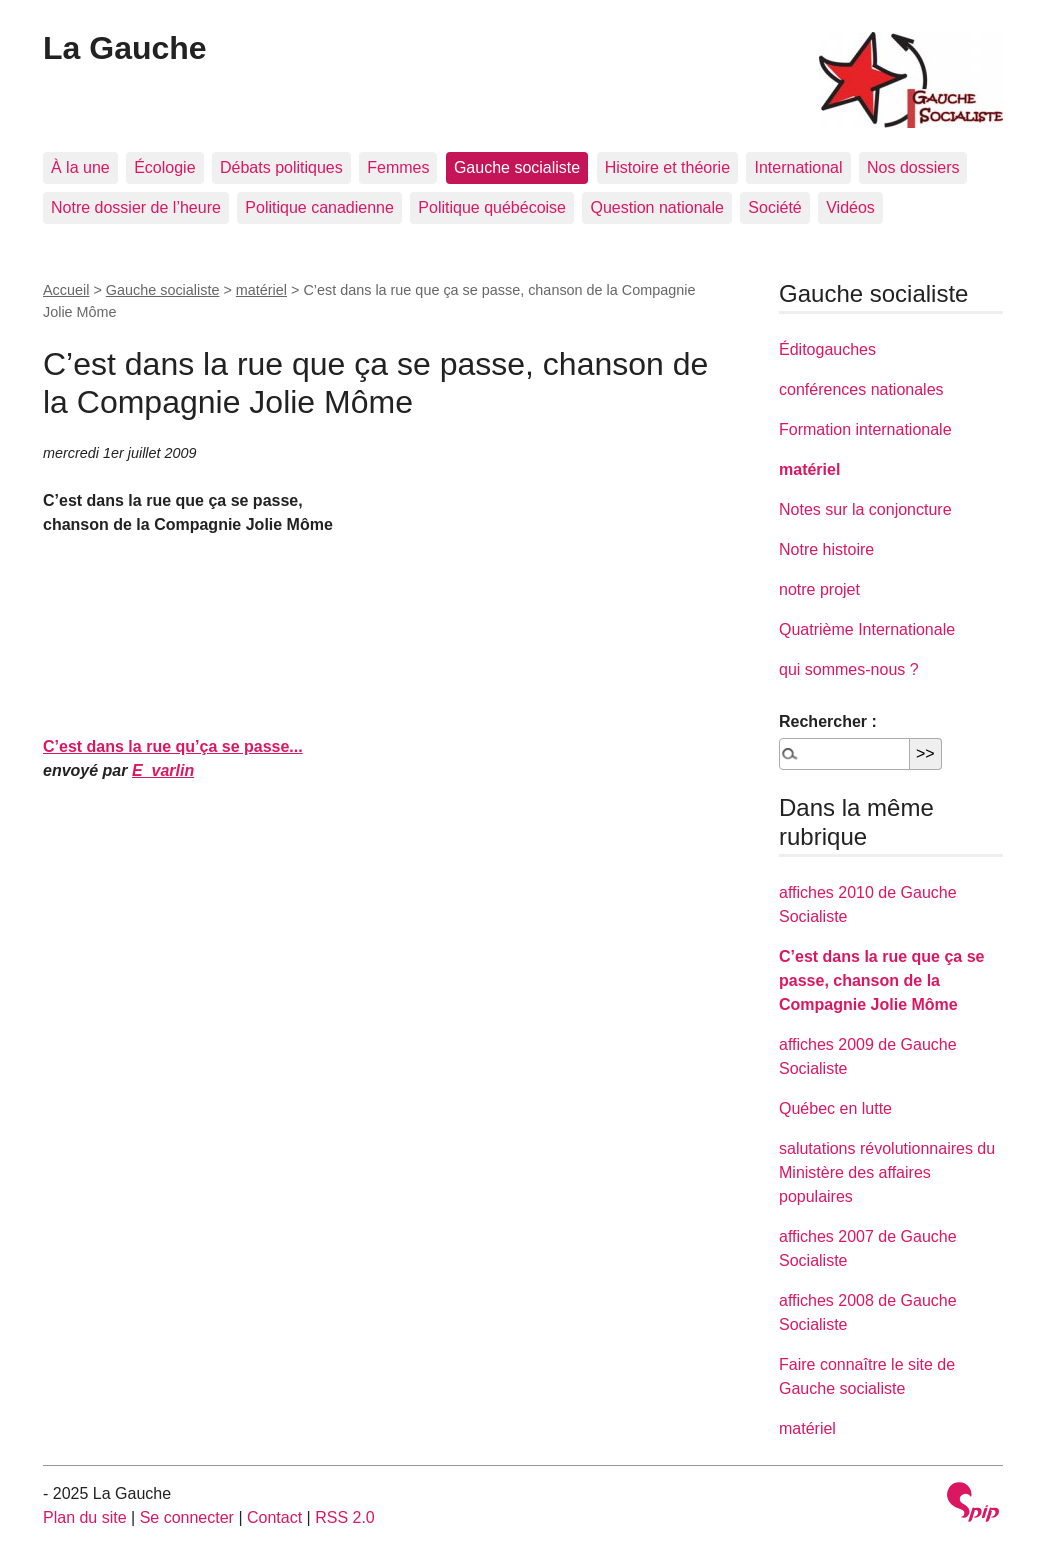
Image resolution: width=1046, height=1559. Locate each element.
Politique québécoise (492, 207)
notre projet (819, 589)
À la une (80, 167)
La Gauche (125, 48)
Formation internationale (865, 429)
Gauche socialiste (517, 167)
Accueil (66, 290)
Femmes (398, 167)
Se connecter (187, 1517)
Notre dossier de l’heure (136, 207)
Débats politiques (281, 167)
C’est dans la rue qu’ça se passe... (173, 746)
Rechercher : (828, 721)
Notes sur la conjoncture (865, 509)
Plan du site (85, 1517)
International (798, 167)
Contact (274, 1517)
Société (774, 207)
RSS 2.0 (345, 1517)
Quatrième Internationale (867, 629)
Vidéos (850, 207)
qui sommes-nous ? (849, 669)
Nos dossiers (913, 167)
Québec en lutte (835, 1108)
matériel (261, 290)
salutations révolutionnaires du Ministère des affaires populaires (887, 1172)
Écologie (164, 167)
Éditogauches (827, 349)
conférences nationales (861, 389)
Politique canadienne (319, 207)
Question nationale (656, 207)
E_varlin (163, 770)
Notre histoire (826, 549)
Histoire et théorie (667, 167)
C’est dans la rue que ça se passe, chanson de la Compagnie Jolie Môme (881, 980)
